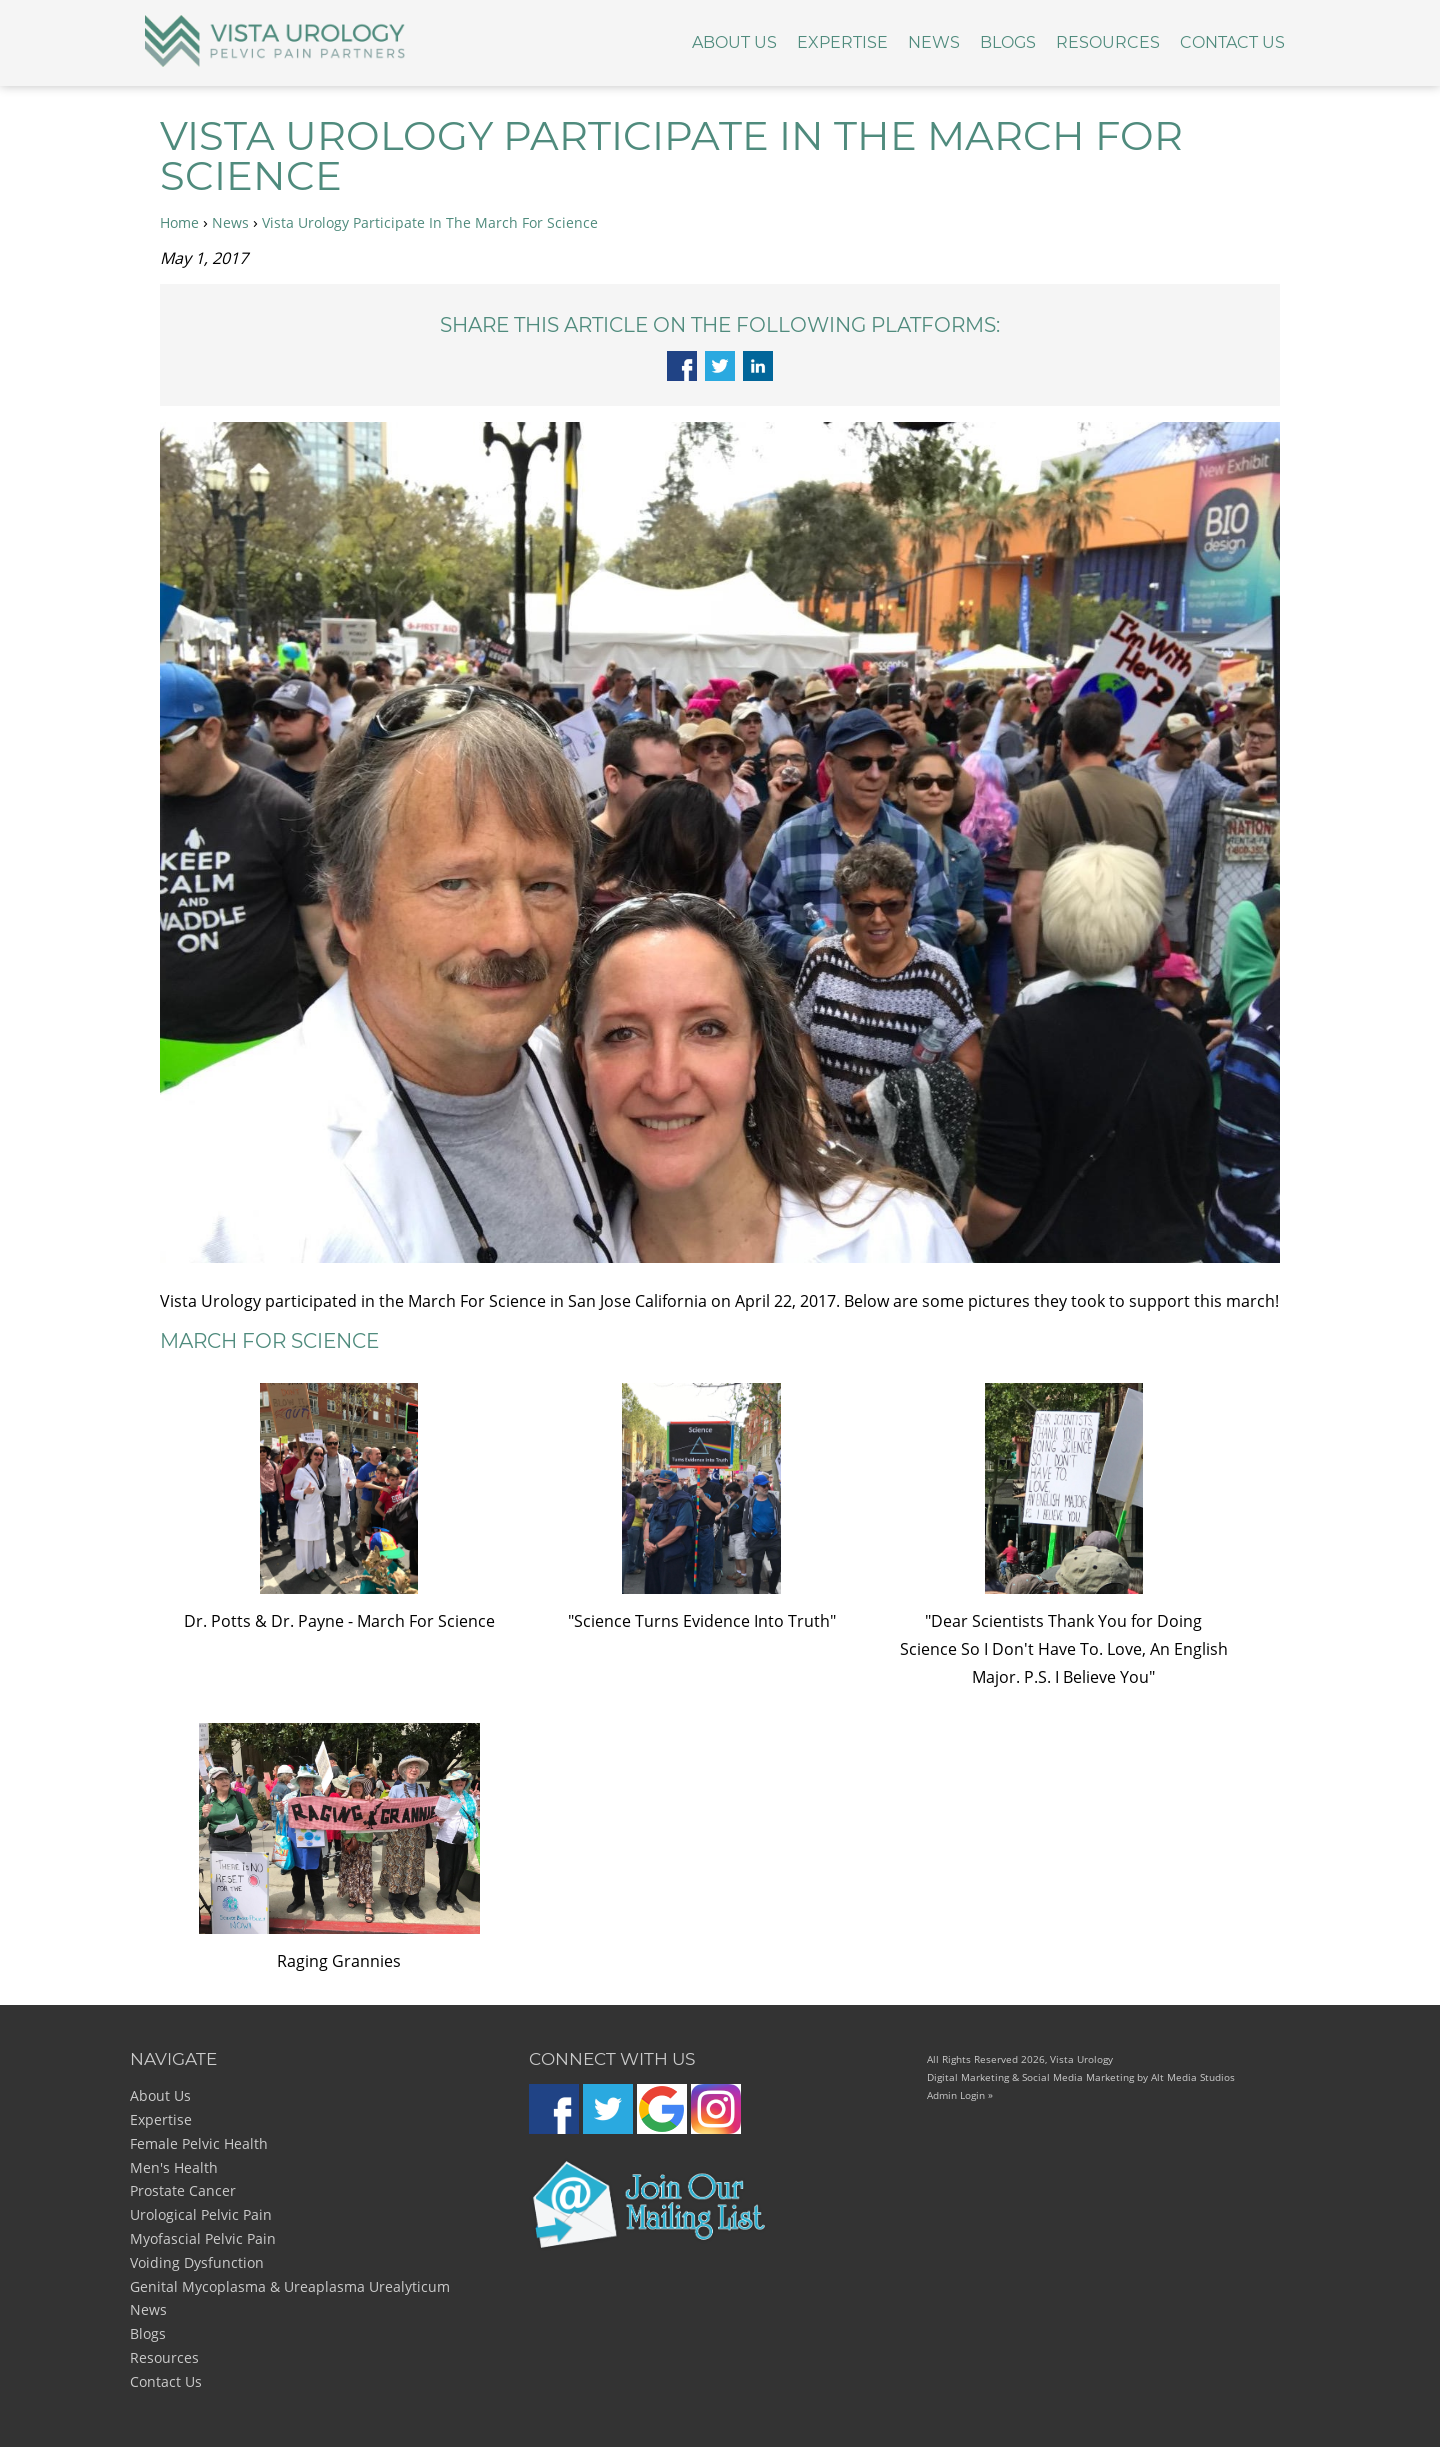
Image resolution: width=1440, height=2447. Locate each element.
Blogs (1008, 42)
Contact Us (1232, 42)
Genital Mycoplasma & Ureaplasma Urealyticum (290, 2286)
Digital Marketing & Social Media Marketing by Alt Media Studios (1081, 2077)
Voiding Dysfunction (197, 2262)
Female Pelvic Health (199, 2143)
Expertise (842, 42)
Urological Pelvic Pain (201, 2214)
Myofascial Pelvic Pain (203, 2238)
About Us (734, 42)
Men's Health (174, 2167)
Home (179, 222)
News (934, 42)
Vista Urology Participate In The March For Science (430, 222)
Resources (1108, 42)
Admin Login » (960, 2095)
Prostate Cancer (183, 2190)
